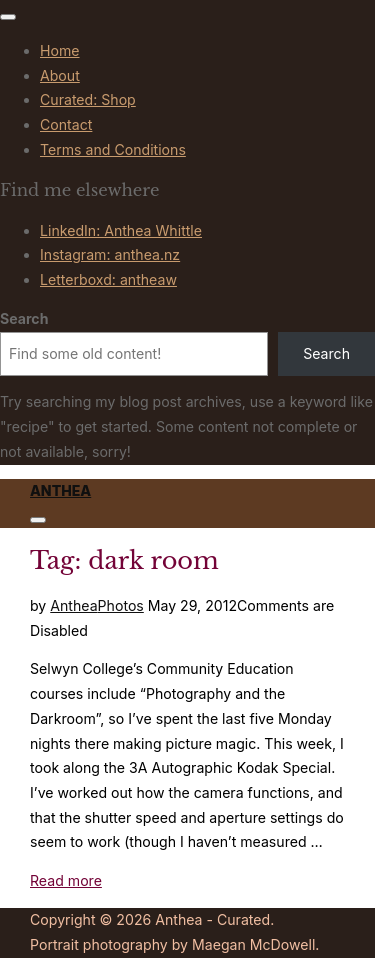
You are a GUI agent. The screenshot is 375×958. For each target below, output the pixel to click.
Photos (121, 605)
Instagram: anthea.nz (110, 254)
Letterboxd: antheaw (108, 279)
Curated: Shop (88, 99)
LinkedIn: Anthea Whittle (121, 230)
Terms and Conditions (113, 149)
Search (24, 318)
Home (60, 50)
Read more (66, 880)
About (60, 75)
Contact (66, 124)
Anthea (60, 490)
